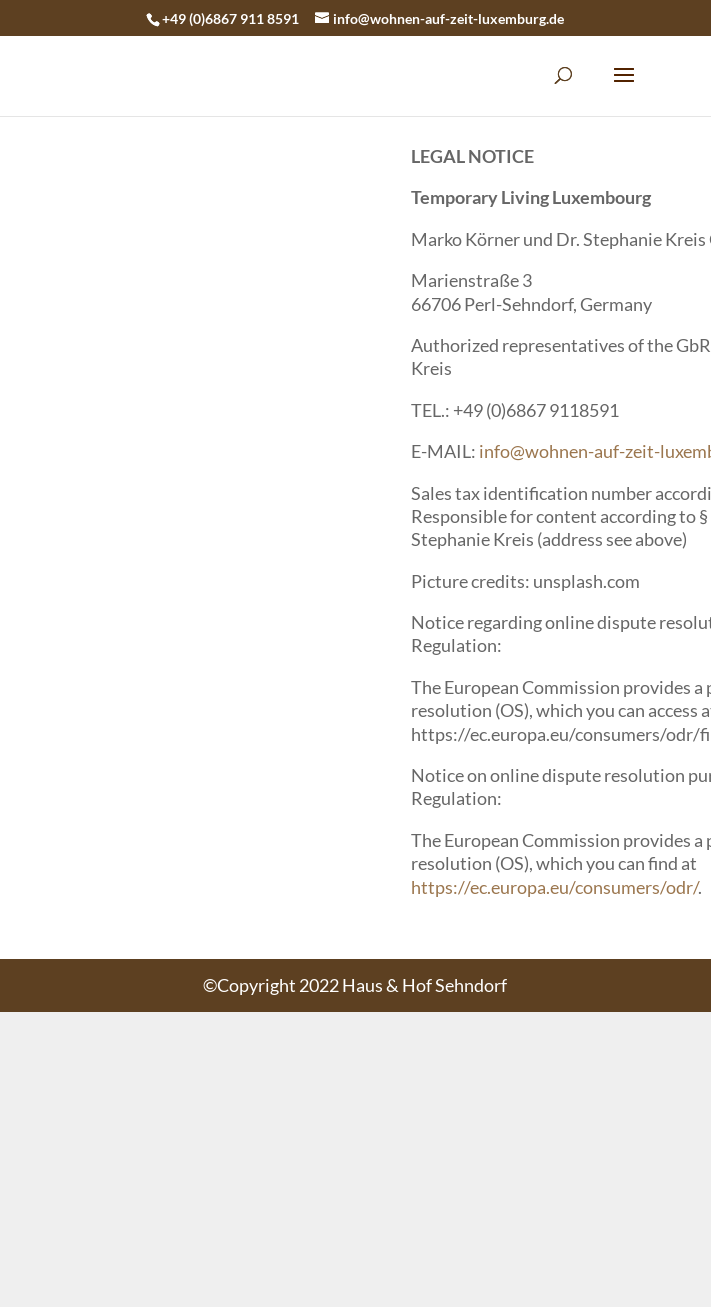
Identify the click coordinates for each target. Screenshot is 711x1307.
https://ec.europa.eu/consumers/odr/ (554, 887)
